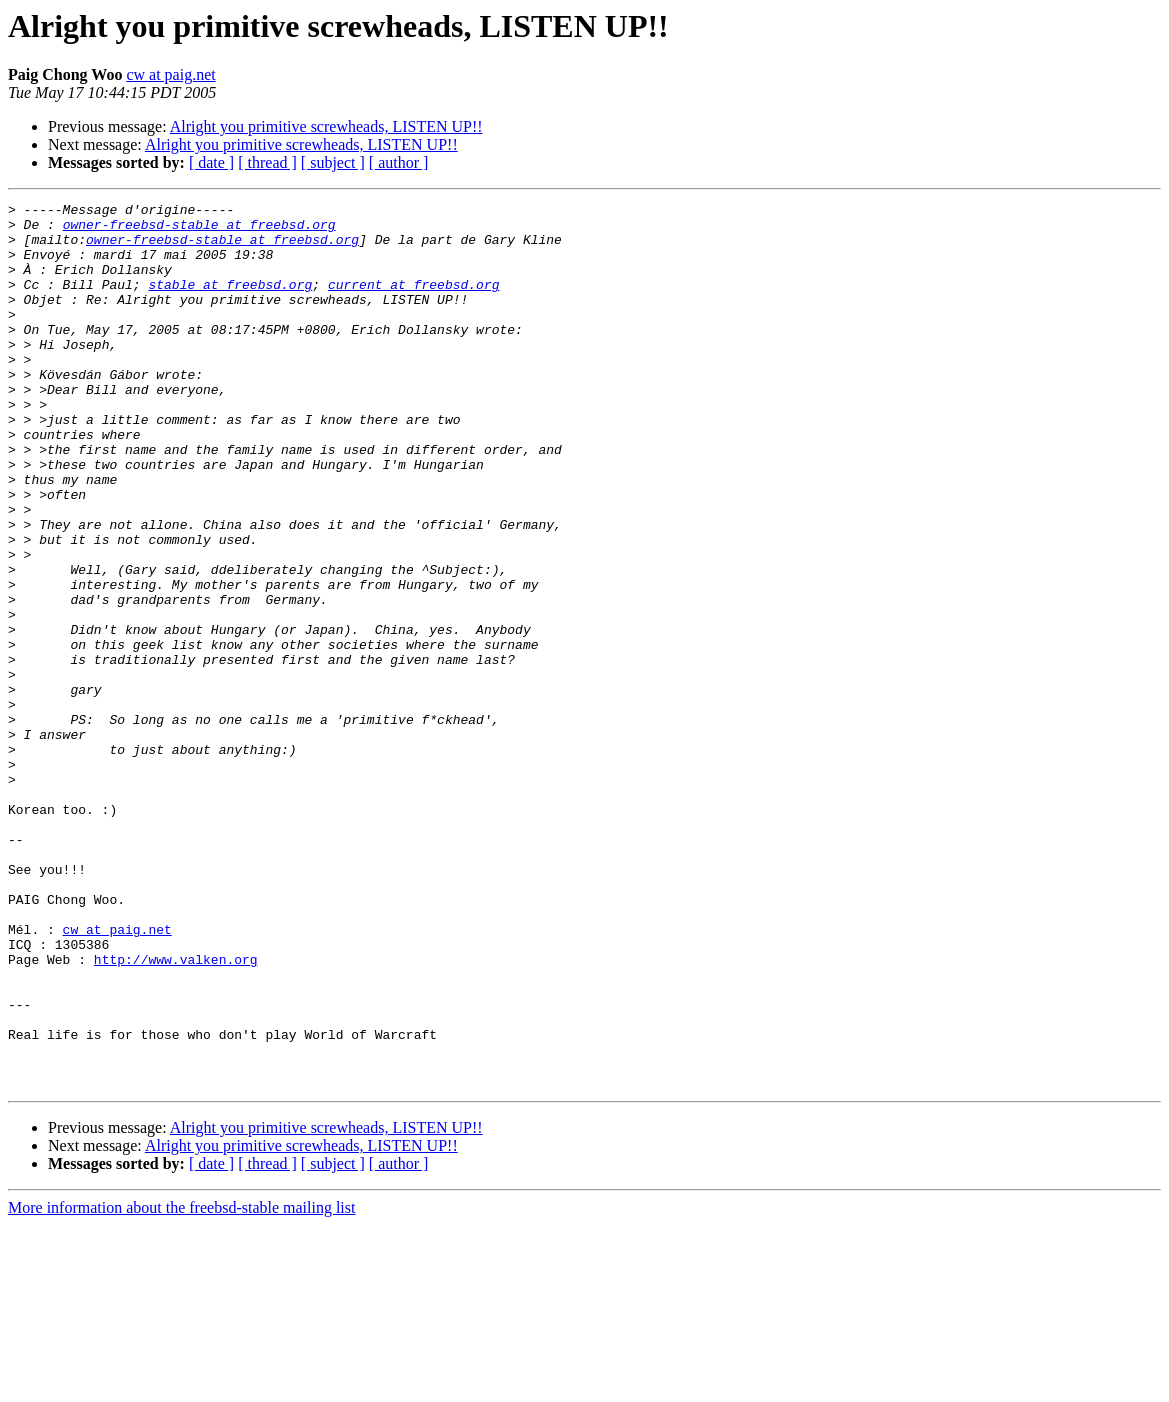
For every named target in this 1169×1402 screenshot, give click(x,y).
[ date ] (211, 162)
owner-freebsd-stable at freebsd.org (199, 230)
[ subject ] (333, 162)
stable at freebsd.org (230, 302)
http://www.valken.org (176, 1112)
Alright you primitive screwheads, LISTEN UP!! (326, 126)
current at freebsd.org (414, 302)
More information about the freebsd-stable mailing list (181, 1384)
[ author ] (399, 162)
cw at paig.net (170, 74)
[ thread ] (267, 162)
